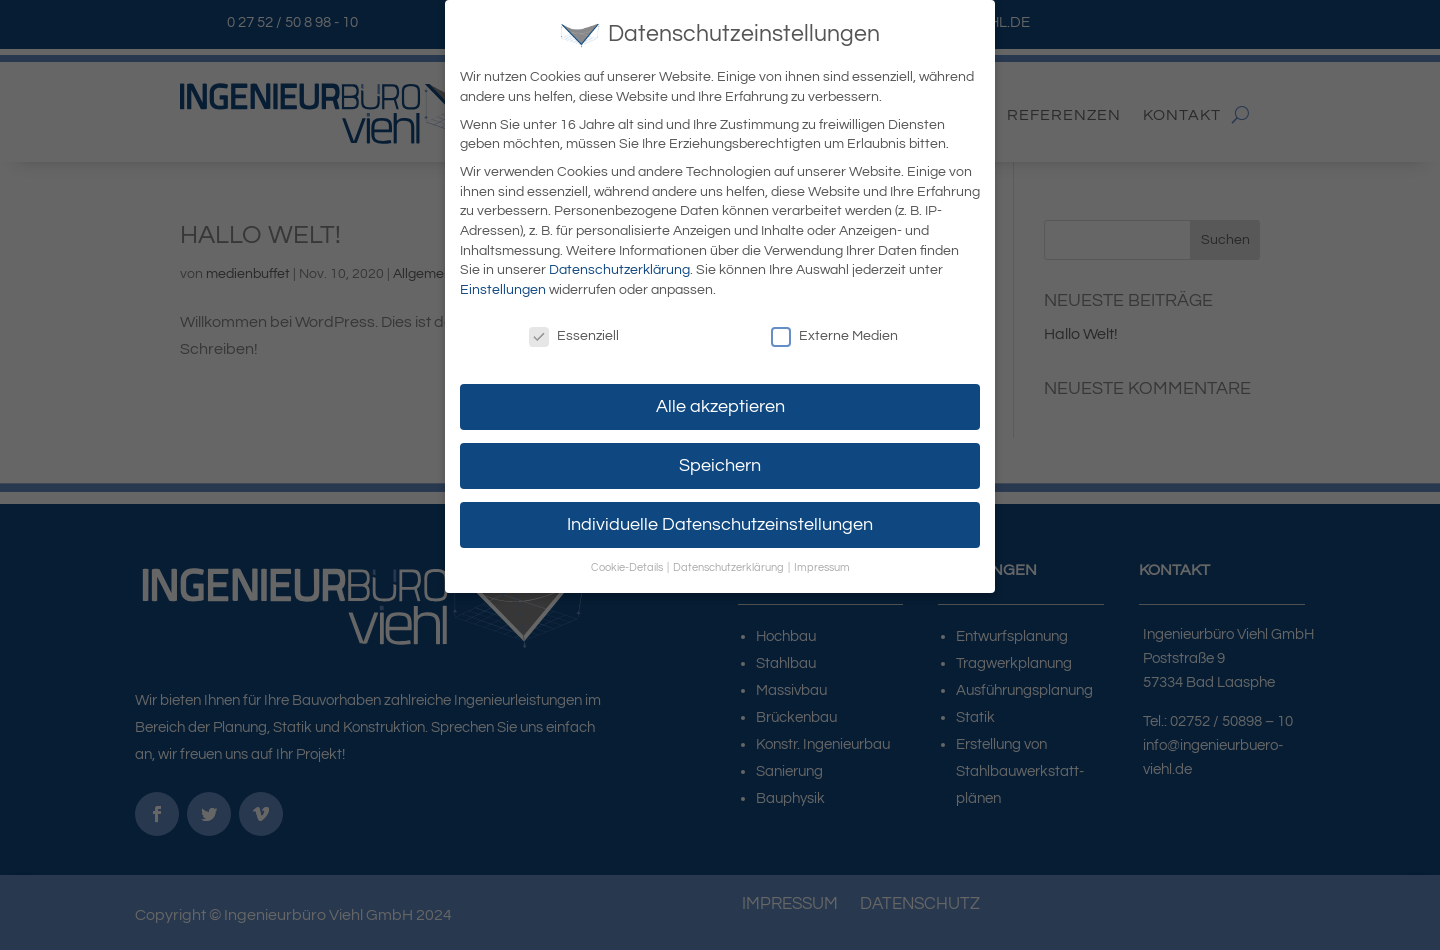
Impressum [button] (822, 563)
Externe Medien (834, 331)
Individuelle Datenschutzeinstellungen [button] (720, 520)
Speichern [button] (720, 461)
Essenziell (574, 331)
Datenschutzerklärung (619, 266)
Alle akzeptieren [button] (720, 402)
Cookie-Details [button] (628, 563)
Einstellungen (503, 285)
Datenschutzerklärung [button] (729, 563)
